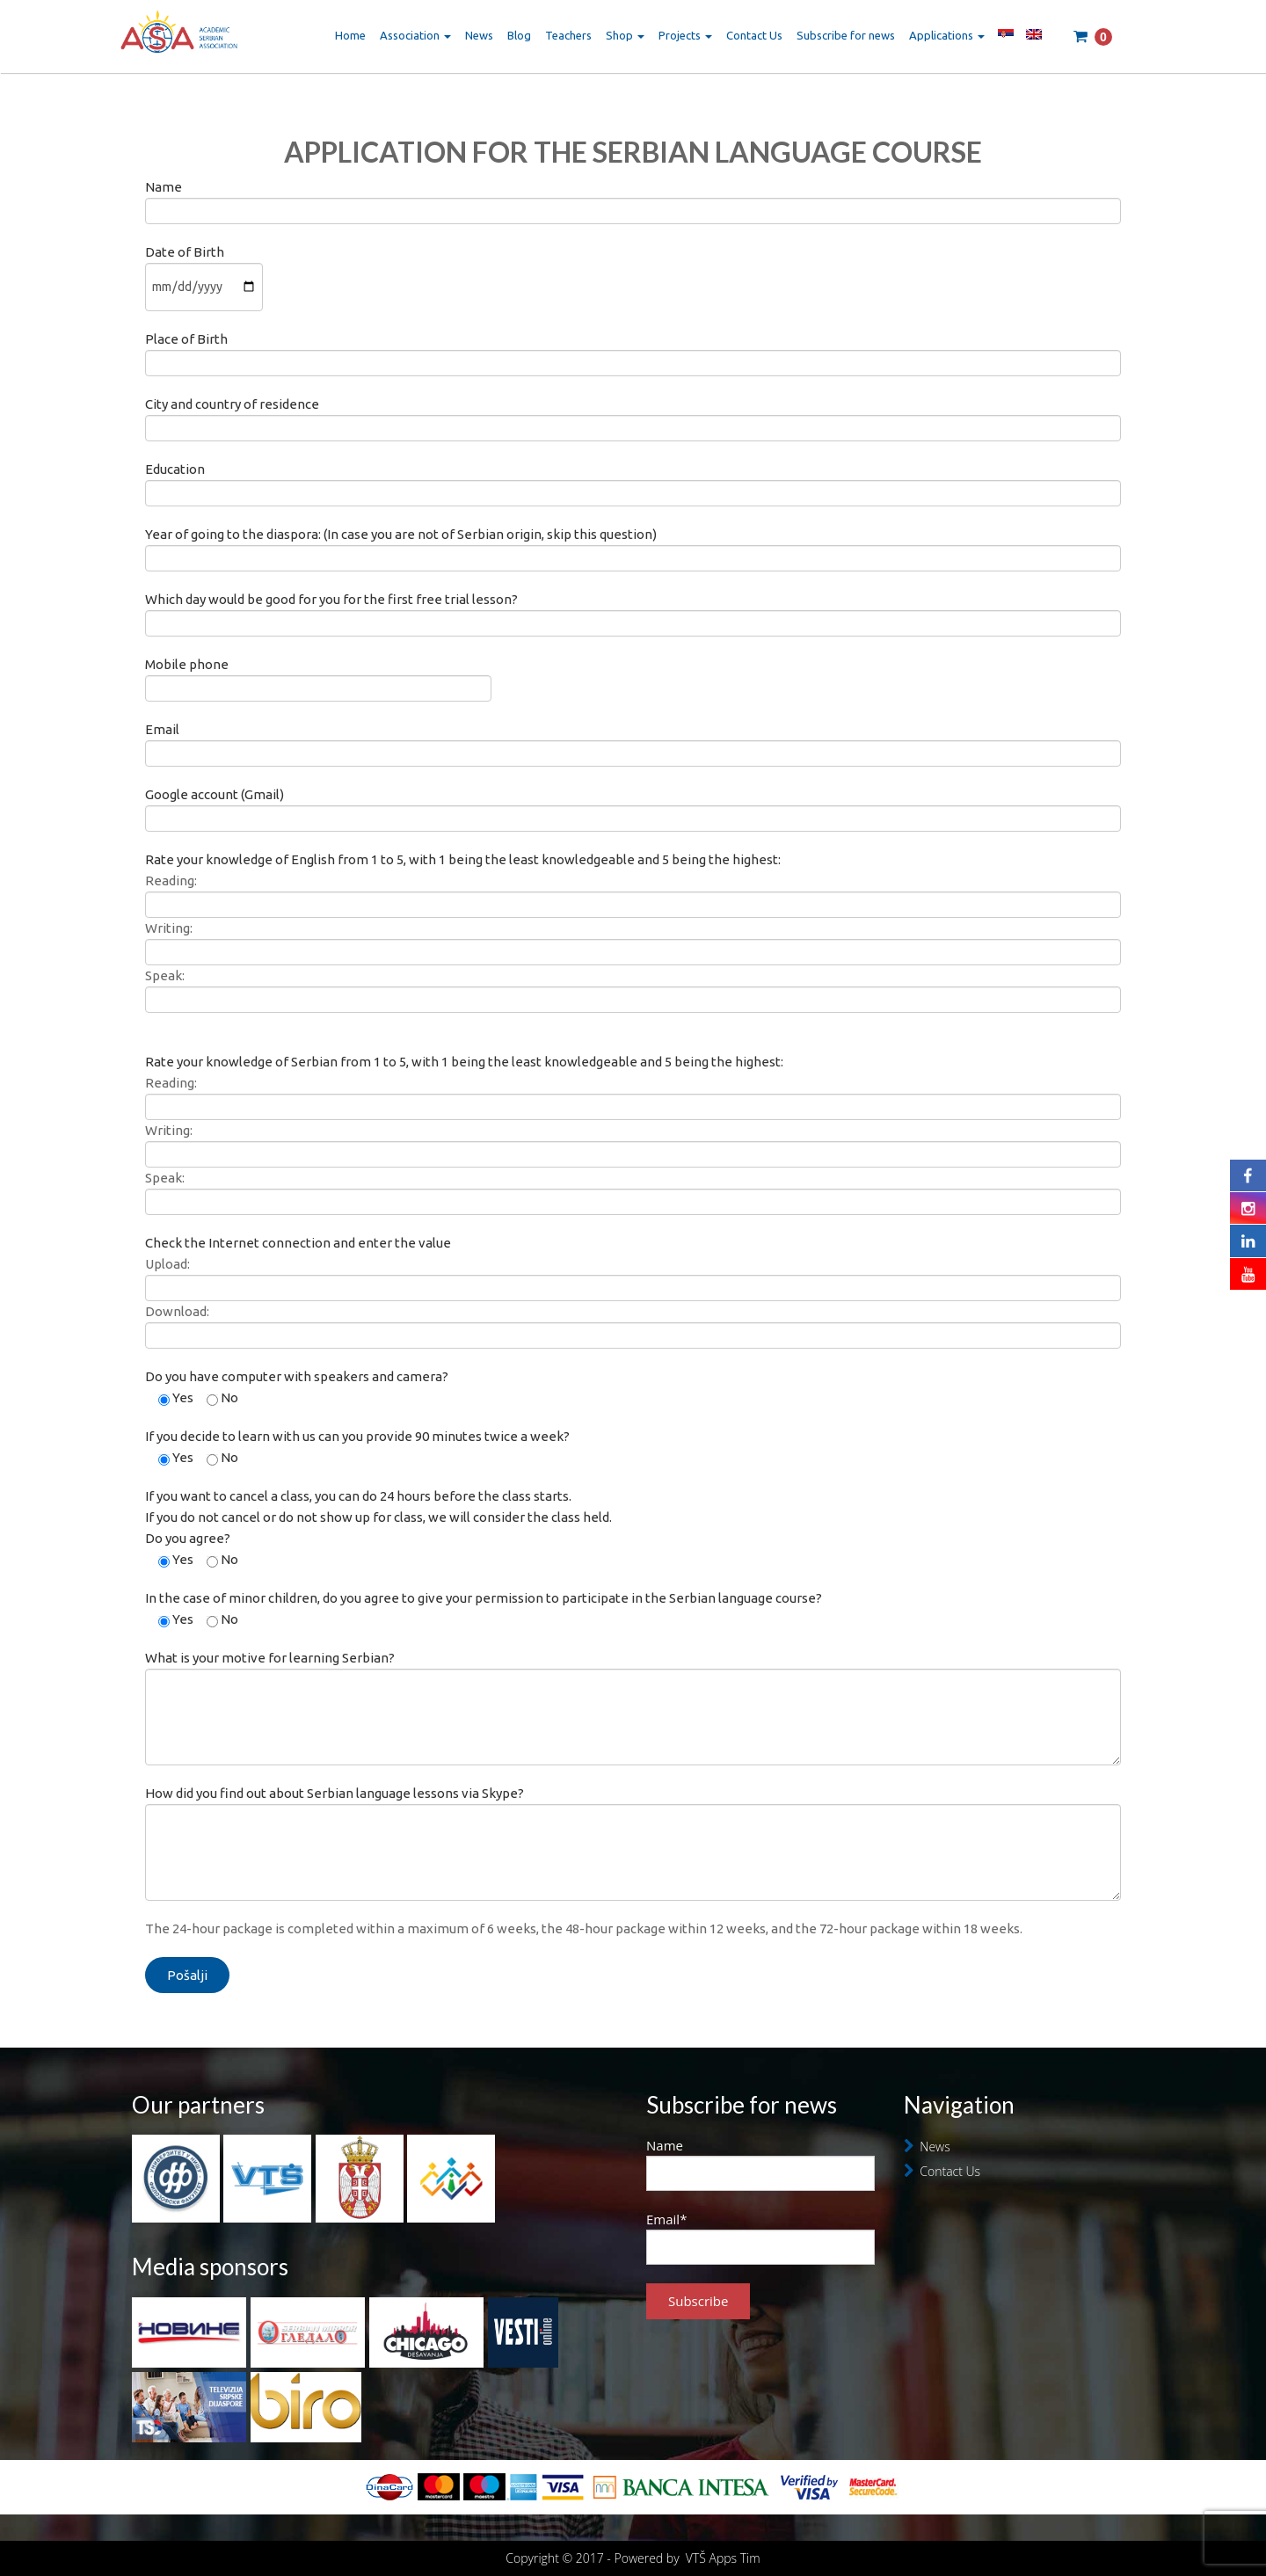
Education (633, 480)
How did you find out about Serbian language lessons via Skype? (633, 1822)
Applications (947, 35)
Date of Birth (204, 268)
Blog (519, 35)
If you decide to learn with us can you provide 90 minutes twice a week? (357, 1436)
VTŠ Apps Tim (723, 2558)
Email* (760, 2237)
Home (350, 35)
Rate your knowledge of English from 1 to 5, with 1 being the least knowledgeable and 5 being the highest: (463, 859)
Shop (625, 35)
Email (633, 741)
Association (415, 35)
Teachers (568, 35)
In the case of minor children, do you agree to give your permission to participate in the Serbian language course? (483, 1597)
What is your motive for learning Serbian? (633, 1686)
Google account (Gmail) (633, 806)
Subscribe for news (846, 35)
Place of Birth (633, 350)
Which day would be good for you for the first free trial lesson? (633, 610)
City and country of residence (633, 415)
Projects (685, 35)
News (479, 35)
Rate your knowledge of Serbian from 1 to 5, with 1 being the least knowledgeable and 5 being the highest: (464, 1061)
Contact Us (754, 35)
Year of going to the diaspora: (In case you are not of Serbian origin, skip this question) (633, 545)
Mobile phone (318, 676)
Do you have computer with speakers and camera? (296, 1376)
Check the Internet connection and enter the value (298, 1242)
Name (633, 198)
